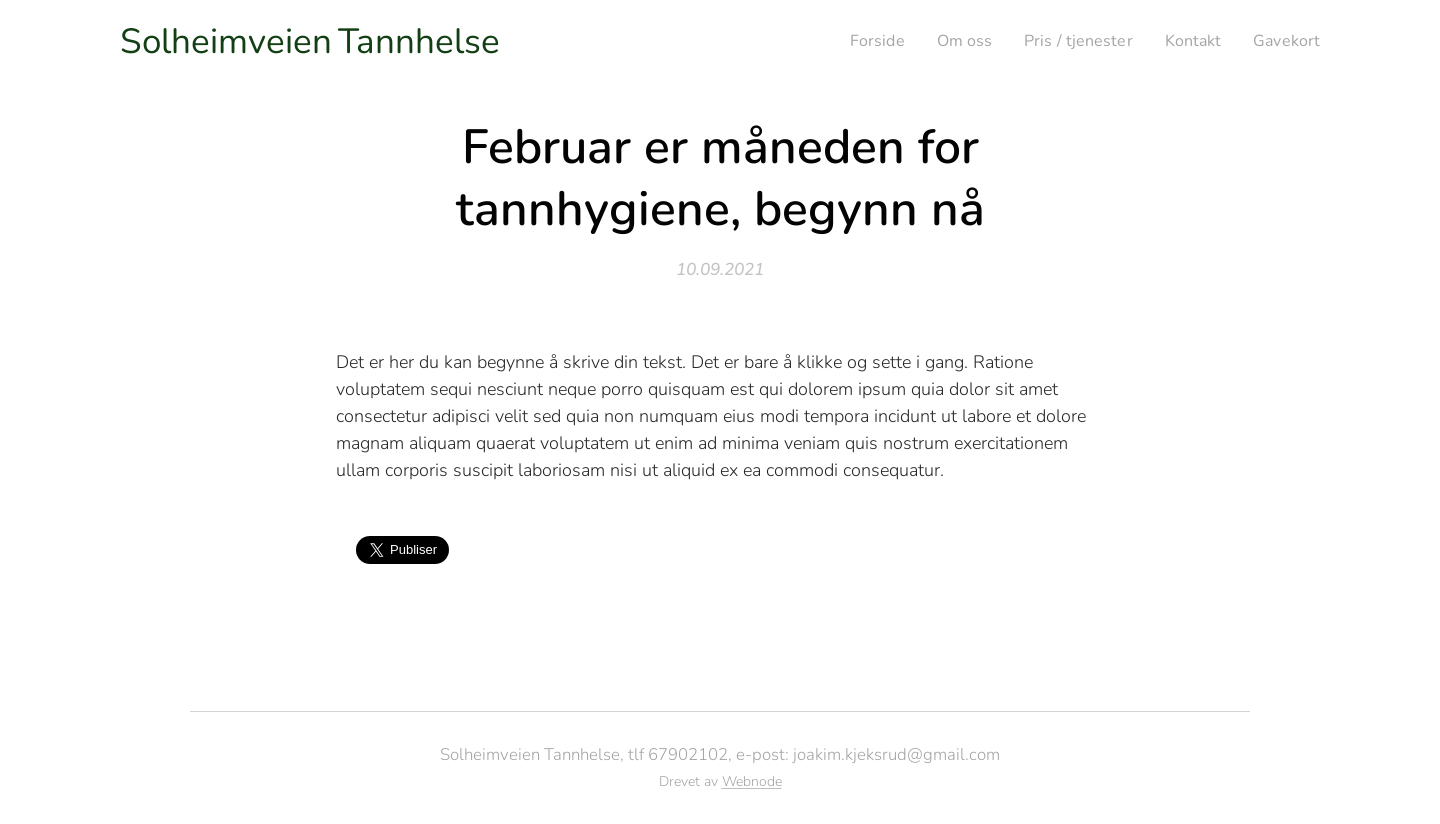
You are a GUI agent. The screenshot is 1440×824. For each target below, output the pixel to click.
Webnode (752, 781)
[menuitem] (854, 41)
